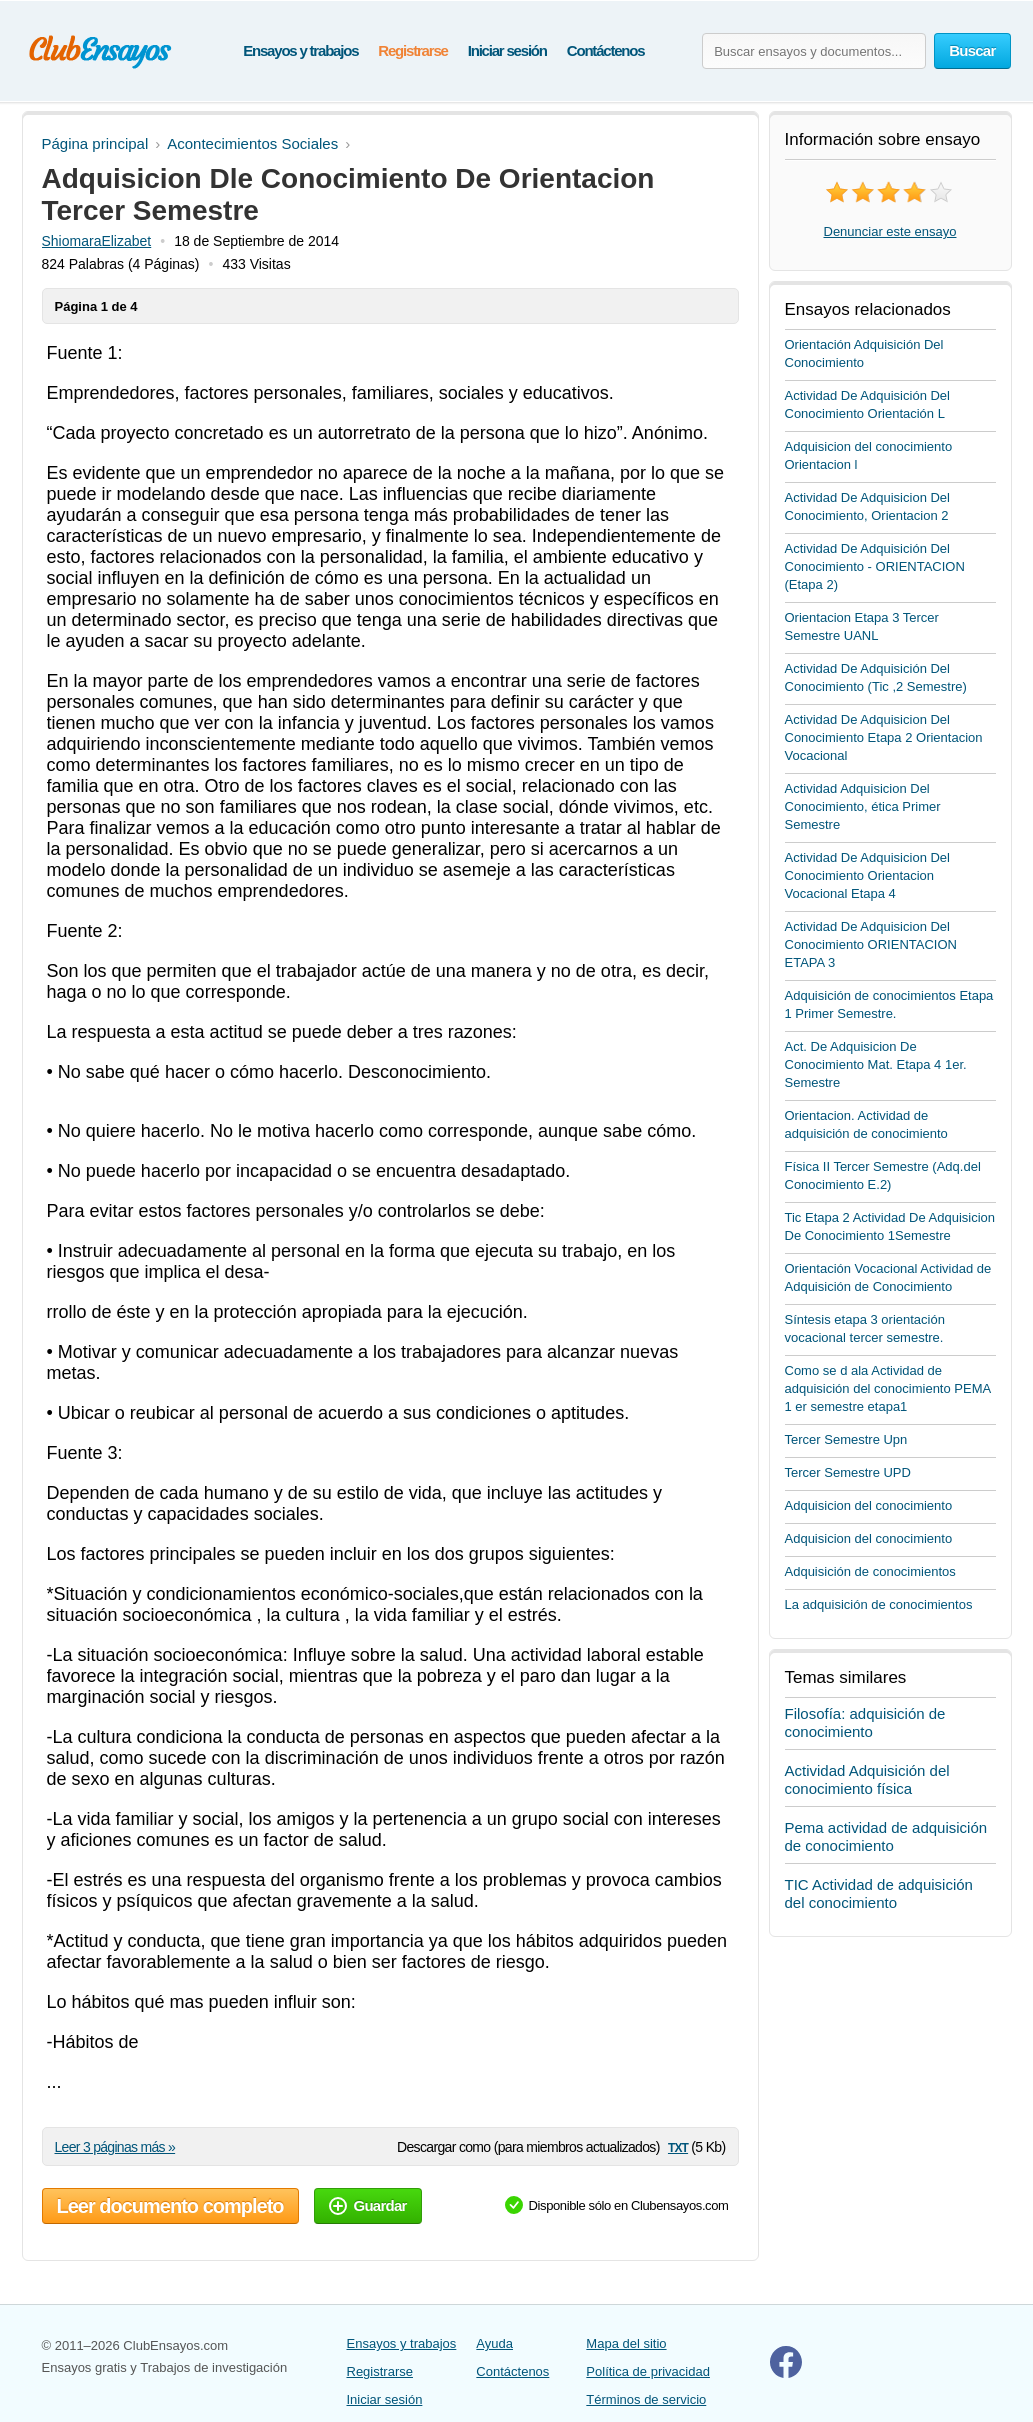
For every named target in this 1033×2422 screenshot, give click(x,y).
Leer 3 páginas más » (115, 2147)
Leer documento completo (170, 2206)
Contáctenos (606, 50)
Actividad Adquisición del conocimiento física (867, 1779)
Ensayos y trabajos (300, 50)
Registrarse (412, 50)
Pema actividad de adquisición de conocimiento (886, 1836)
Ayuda (494, 2343)
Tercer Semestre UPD (848, 1472)
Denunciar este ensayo (890, 231)
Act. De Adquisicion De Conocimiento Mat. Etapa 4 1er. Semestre (876, 1064)
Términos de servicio (646, 2399)
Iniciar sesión (507, 50)
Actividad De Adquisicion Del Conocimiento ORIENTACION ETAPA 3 (871, 944)
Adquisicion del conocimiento (869, 1505)
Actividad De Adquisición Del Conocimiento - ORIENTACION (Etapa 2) (875, 566)
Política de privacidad (648, 2371)
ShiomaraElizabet (97, 241)
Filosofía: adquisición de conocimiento (865, 1722)
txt (678, 2146)
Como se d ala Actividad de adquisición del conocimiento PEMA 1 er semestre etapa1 (888, 1388)
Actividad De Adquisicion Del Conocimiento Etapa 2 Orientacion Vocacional (884, 737)
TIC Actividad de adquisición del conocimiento (879, 1893)
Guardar (368, 2205)
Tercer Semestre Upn (846, 1439)
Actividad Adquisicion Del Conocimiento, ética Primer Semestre (863, 806)
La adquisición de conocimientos (879, 1604)
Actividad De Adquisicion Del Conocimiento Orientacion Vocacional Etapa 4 (867, 875)
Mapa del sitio (626, 2343)
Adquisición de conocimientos (870, 1571)
